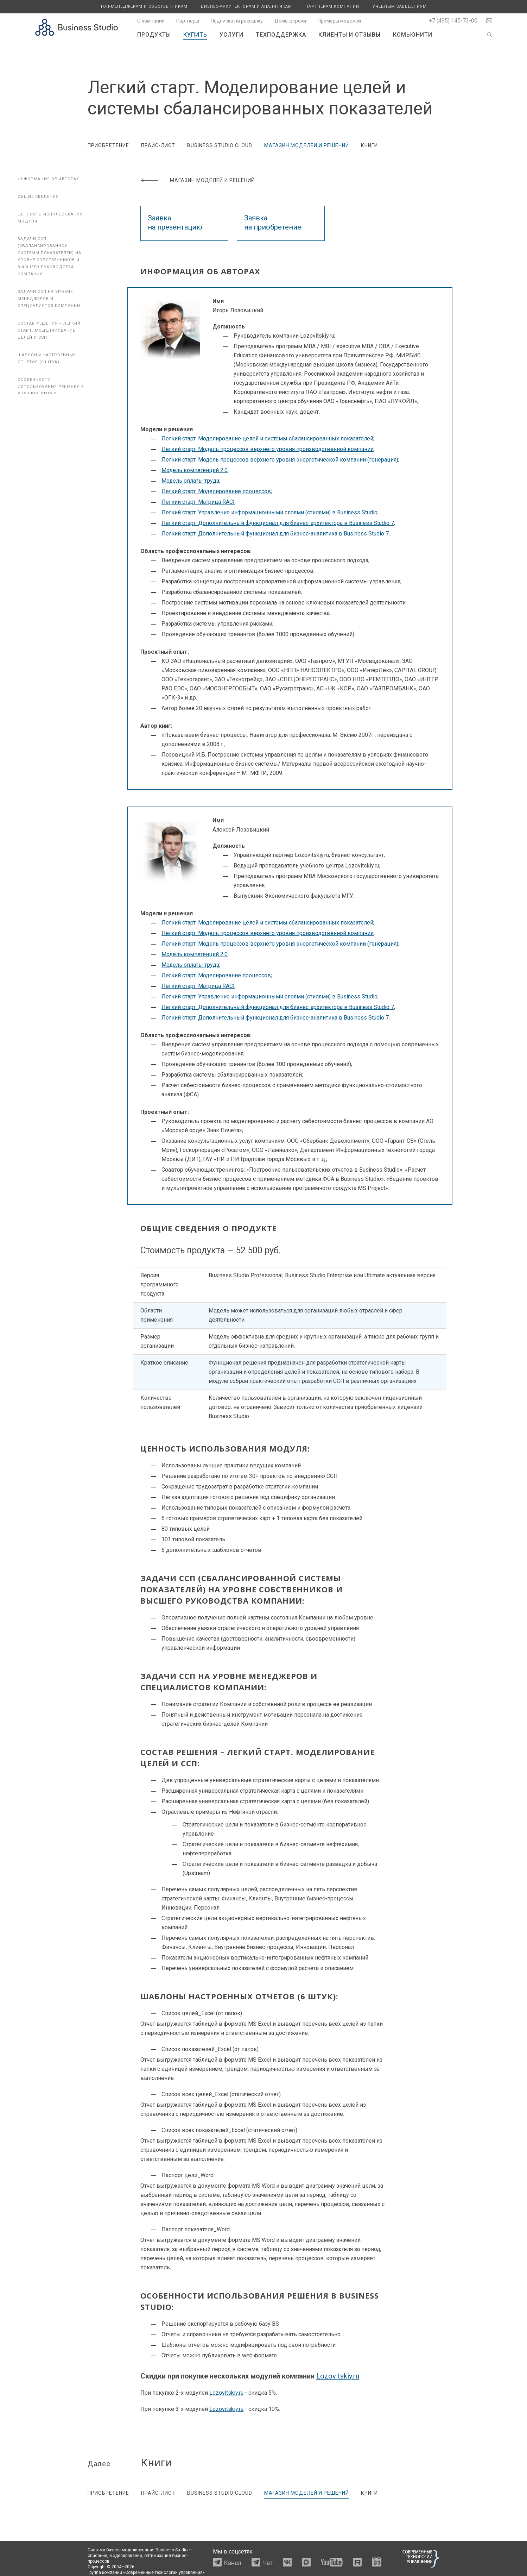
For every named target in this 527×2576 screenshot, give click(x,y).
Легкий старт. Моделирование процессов (216, 491)
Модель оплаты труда (190, 480)
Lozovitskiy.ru (337, 2376)
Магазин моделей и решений (306, 145)
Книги (369, 145)
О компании (151, 21)
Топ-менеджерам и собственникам (144, 6)
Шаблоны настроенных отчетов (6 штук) (47, 358)
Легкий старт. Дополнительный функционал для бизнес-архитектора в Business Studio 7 (277, 523)
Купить (195, 34)
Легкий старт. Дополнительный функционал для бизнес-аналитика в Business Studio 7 (275, 533)
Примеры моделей (339, 21)
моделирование (125, 2555)
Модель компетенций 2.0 (194, 470)
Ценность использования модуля (50, 218)
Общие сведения (38, 196)
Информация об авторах (48, 179)
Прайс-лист (158, 145)
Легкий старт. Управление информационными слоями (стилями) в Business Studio (269, 512)
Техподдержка (281, 34)
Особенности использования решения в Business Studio (51, 386)
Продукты (154, 34)
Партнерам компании (332, 6)
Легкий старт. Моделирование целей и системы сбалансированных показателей (267, 438)
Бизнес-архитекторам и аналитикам (246, 6)
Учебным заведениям (400, 6)
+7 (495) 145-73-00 (453, 20)
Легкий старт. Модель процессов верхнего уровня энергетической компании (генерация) (279, 459)
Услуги (231, 34)
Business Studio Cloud (219, 145)
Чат (267, 2562)
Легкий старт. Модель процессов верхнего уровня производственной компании (267, 449)
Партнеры (187, 21)
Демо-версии (290, 21)
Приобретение (108, 145)
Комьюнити (412, 34)
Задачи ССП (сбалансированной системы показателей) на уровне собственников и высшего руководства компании (49, 256)
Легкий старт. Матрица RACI (198, 502)
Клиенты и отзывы (349, 34)
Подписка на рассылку (237, 21)
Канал (232, 2562)
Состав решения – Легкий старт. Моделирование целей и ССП (49, 330)
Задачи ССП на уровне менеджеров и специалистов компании (49, 298)
